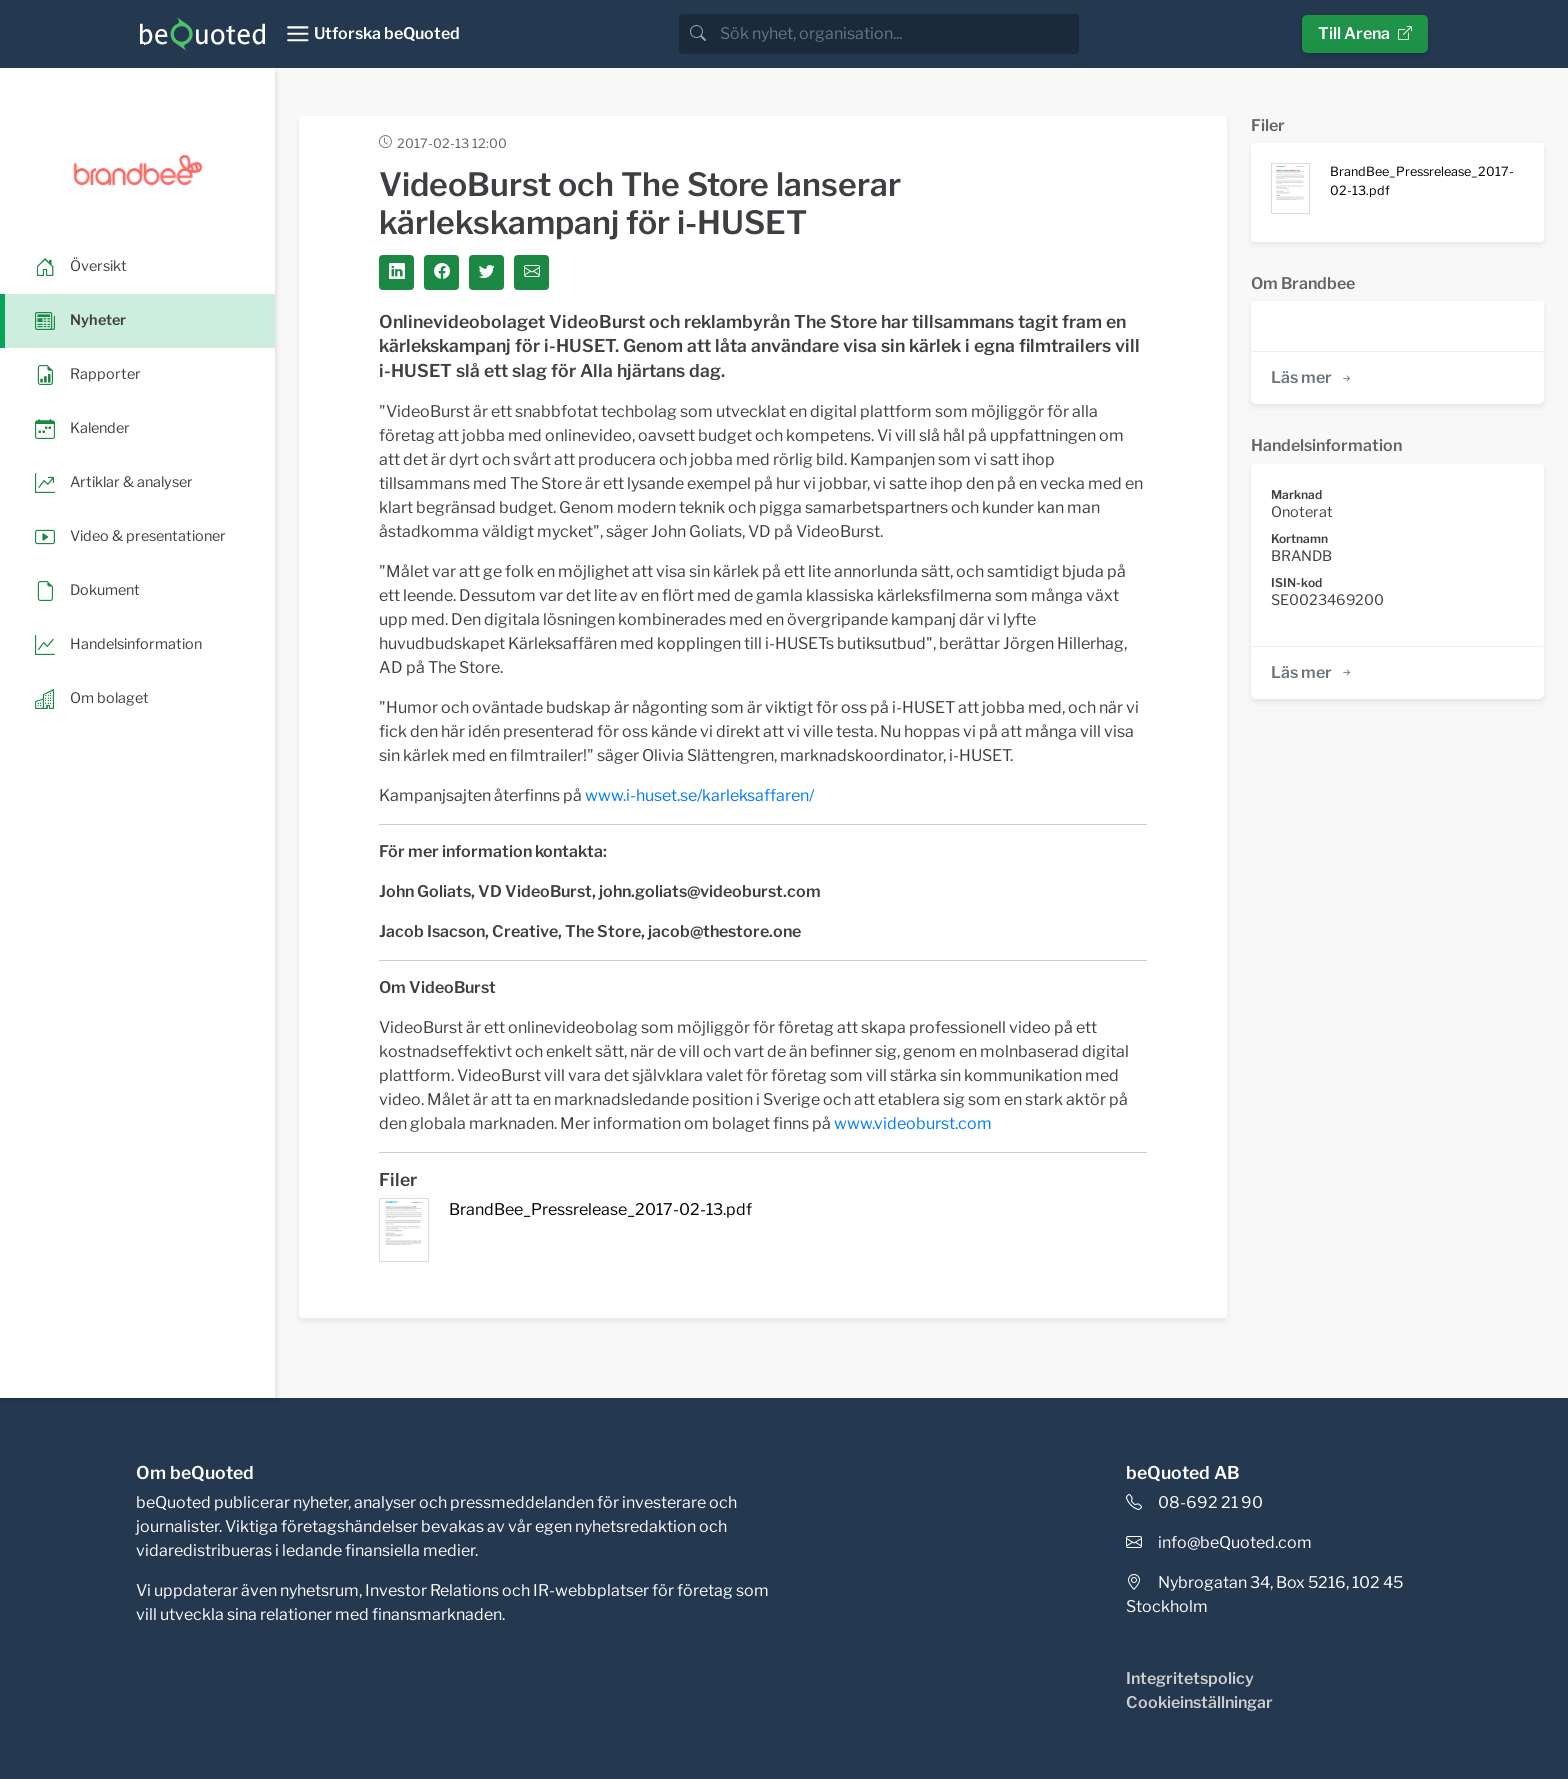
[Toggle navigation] (372, 34)
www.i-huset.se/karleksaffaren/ (699, 795)
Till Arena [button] (1365, 33)
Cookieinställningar (1199, 1702)
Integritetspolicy (1190, 1678)
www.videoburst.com (913, 1123)
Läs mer (1312, 377)
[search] (897, 34)
